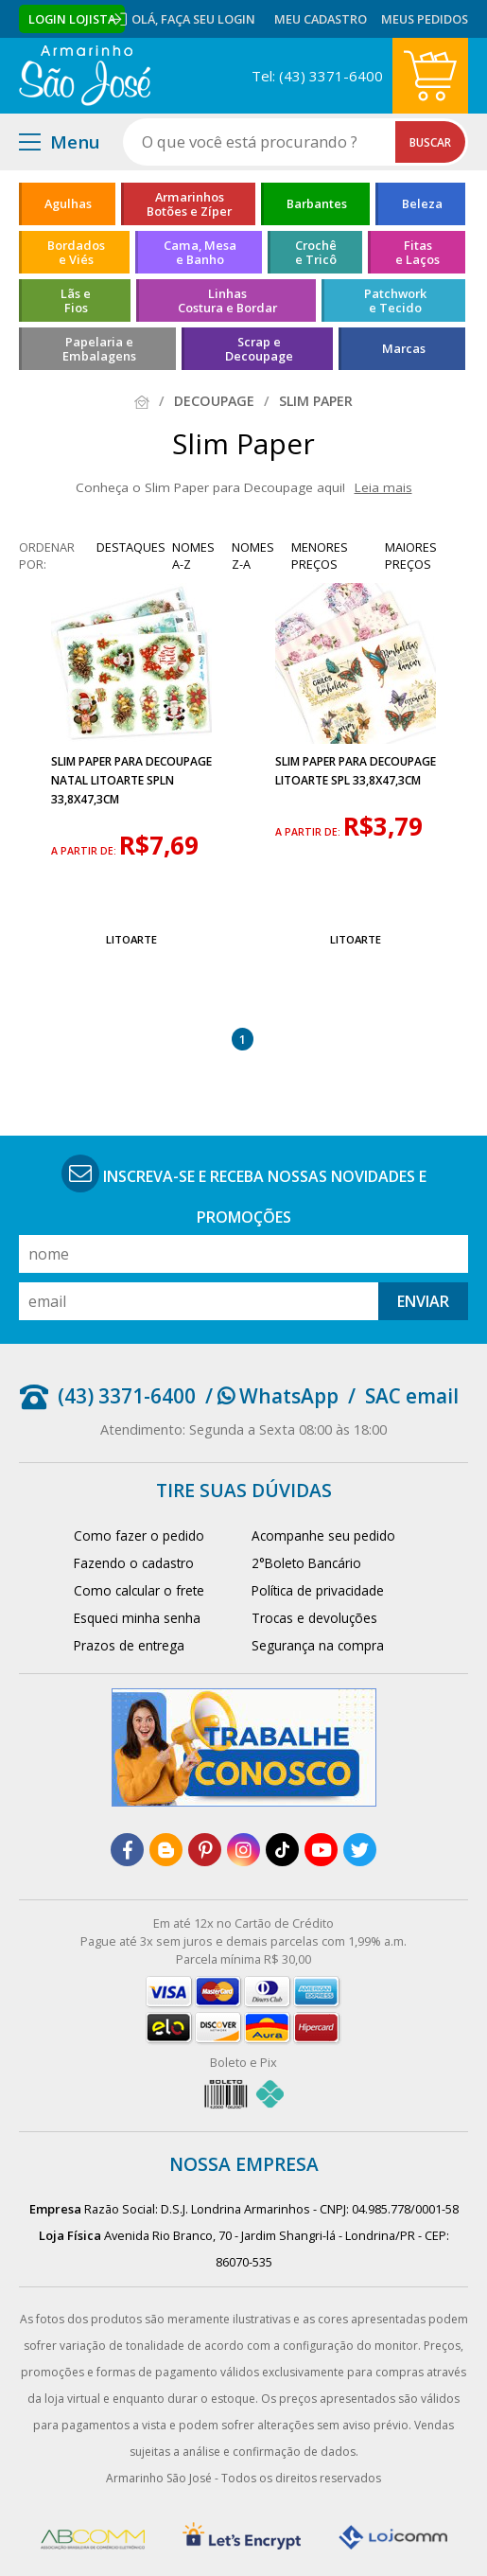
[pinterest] (204, 1849)
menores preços (319, 555)
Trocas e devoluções (314, 1618)
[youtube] (321, 1849)
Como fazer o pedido (139, 1535)
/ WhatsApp (272, 1396)
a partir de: (85, 850)
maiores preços (411, 555)
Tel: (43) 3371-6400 (317, 75)
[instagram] (243, 1849)
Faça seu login (208, 18)
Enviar (423, 1301)
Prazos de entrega (129, 1645)
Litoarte (131, 939)
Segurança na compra (318, 1645)
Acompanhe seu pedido (323, 1535)
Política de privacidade (318, 1590)
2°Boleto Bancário (306, 1563)
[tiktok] (282, 1849)
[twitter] (359, 1849)
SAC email (412, 1396)
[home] (84, 75)
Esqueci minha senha (137, 1618)
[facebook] (127, 1849)
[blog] (166, 1849)
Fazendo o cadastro (134, 1563)
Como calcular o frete (139, 1590)
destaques (130, 547)
